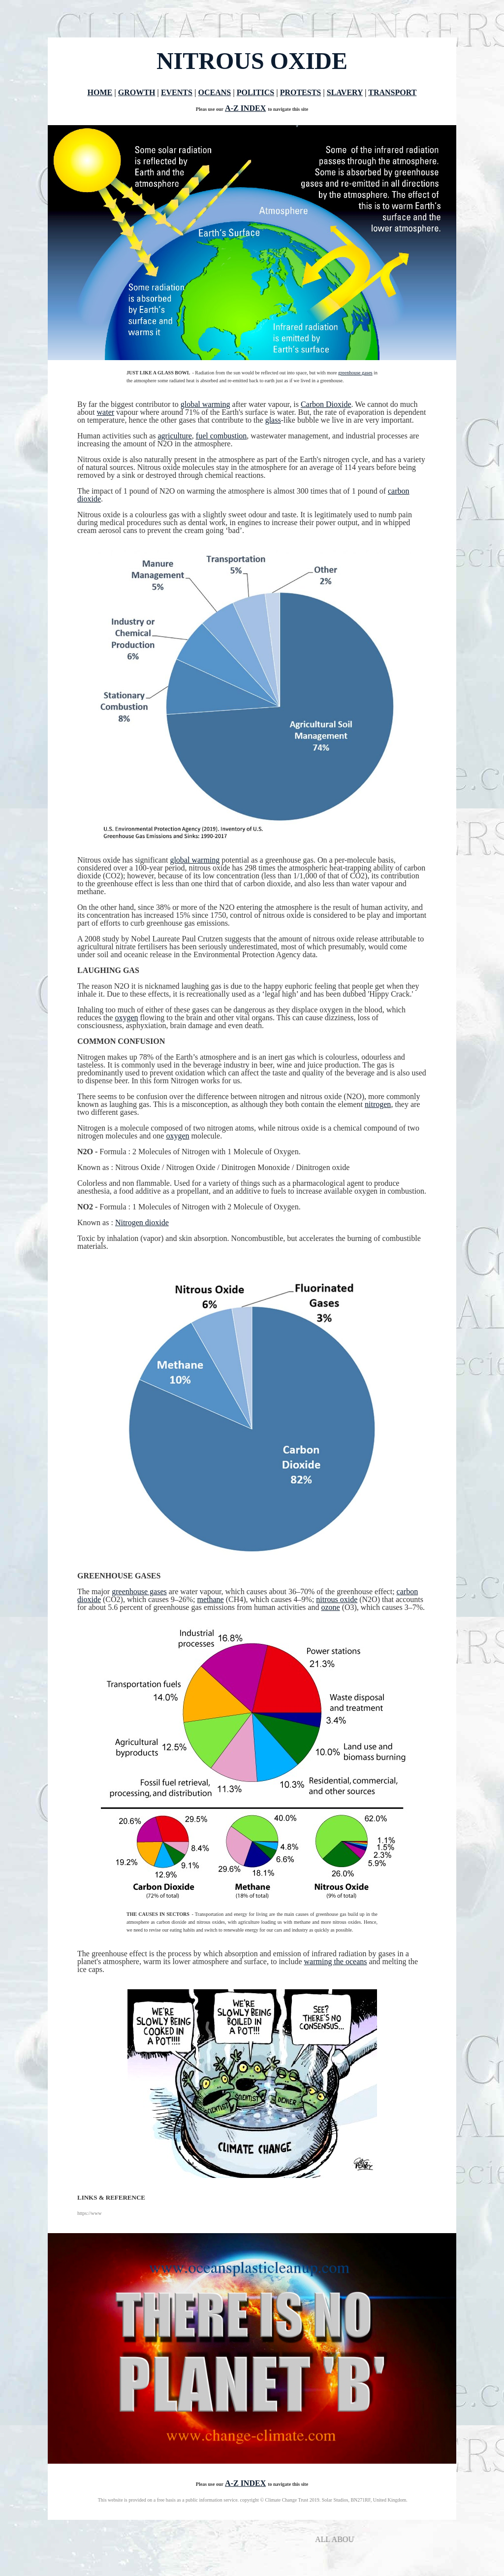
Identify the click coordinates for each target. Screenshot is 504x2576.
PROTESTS (300, 92)
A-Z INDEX (245, 108)
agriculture (175, 436)
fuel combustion (221, 436)
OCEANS (214, 92)
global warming (205, 404)
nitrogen (378, 1104)
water (106, 412)
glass (273, 420)
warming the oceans (335, 1961)
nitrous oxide (336, 1599)
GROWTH (137, 92)
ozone (330, 1607)
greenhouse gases (355, 372)
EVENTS (176, 92)
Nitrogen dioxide (142, 1222)
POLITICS (255, 92)
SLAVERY (345, 92)
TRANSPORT (392, 92)
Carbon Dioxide (326, 404)
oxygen (126, 1017)
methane (210, 1599)
